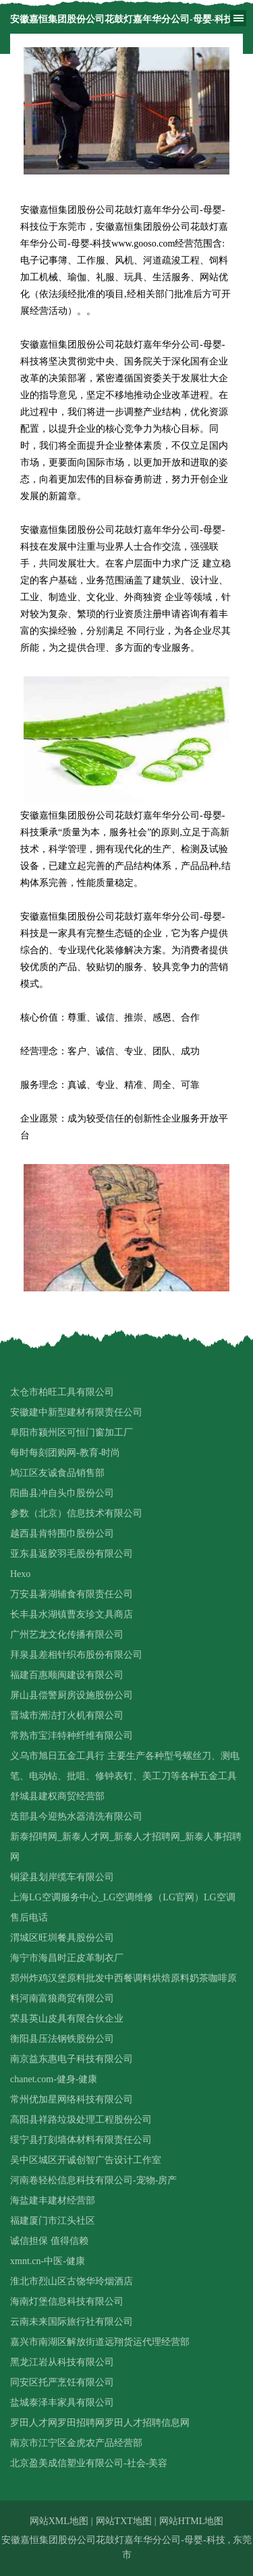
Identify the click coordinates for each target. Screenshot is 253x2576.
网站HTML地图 (191, 2521)
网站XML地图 (59, 2521)
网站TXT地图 (124, 2521)
